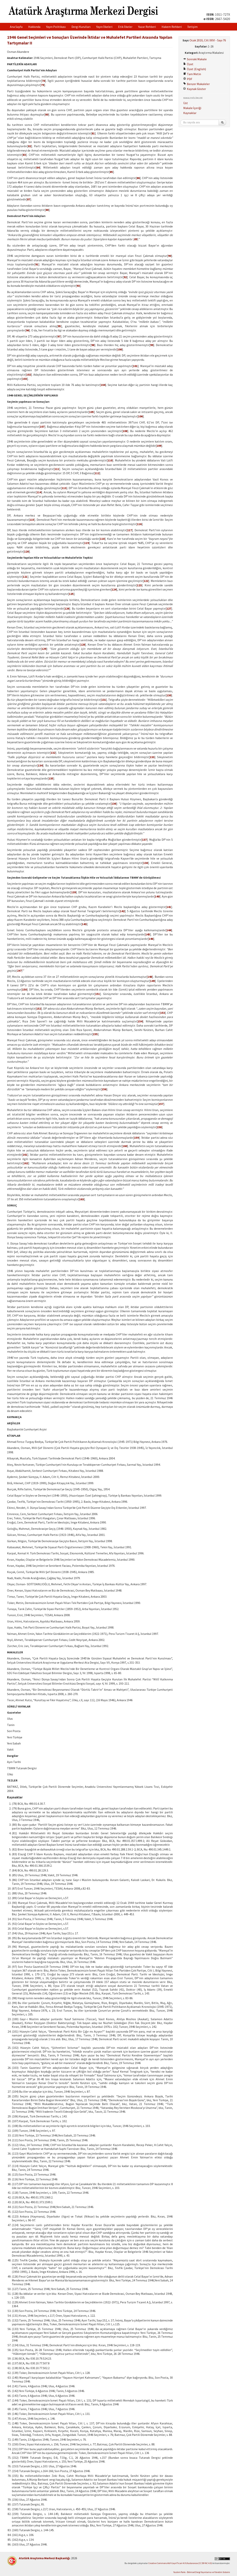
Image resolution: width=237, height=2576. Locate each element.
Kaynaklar (189, 113)
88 (47, 210)
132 (53, 752)
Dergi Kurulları (80, 27)
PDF (187, 79)
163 (81, 1199)
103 (24, 379)
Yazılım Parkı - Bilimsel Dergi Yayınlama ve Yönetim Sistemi (201, 2572)
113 (64, 488)
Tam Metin (192, 74)
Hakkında (34, 27)
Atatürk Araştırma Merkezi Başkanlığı (44, 2558)
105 (91, 412)
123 (139, 585)
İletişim (192, 27)
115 (32, 519)
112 (97, 473)
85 (111, 172)
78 (43, 81)
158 (159, 1127)
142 (122, 911)
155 (95, 1034)
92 (125, 277)
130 (169, 695)
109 (159, 446)
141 (169, 907)
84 (37, 167)
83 (24, 155)
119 (86, 543)
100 (119, 349)
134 (40, 765)
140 (157, 896)
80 (46, 114)
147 (19, 970)
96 (27, 330)
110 (110, 460)
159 (136, 1137)
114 (39, 492)
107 (42, 426)
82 (29, 146)
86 (138, 178)
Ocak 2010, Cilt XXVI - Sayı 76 (208, 40)
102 (28, 374)
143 (84, 924)
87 (28, 199)
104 (103, 385)
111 (56, 469)
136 (113, 803)
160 (125, 1146)
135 (51, 778)
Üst (185, 103)
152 (38, 1008)
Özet (188, 64)
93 (78, 286)
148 (149, 977)
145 (147, 934)
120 (26, 551)
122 (146, 581)
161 (25, 1154)
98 (92, 345)
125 (71, 594)
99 (151, 345)
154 (140, 1021)
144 (169, 930)
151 (97, 994)
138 (145, 863)
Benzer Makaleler (196, 84)
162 (25, 1163)
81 (93, 133)
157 (161, 1104)
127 (169, 608)
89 (135, 239)
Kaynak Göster (194, 89)
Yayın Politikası (56, 27)
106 (140, 416)
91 (36, 264)
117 (129, 530)
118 (102, 539)
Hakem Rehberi (172, 27)
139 (73, 892)
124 (114, 589)
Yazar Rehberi (147, 27)
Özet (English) (194, 69)
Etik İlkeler (125, 27)
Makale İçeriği (192, 108)
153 (162, 1013)
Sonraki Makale (195, 59)
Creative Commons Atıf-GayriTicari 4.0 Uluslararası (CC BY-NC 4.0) (180, 2563)
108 (125, 431)
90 (169, 256)
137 (144, 839)
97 (58, 336)
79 (42, 85)
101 (135, 366)
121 (25, 577)
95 (59, 326)
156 (104, 1089)
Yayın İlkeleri (104, 27)
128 (82, 644)
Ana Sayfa (16, 27)
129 (44, 649)
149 (152, 981)
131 (103, 699)
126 (67, 608)
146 (151, 939)
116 (139, 524)
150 (24, 989)
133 (152, 757)
